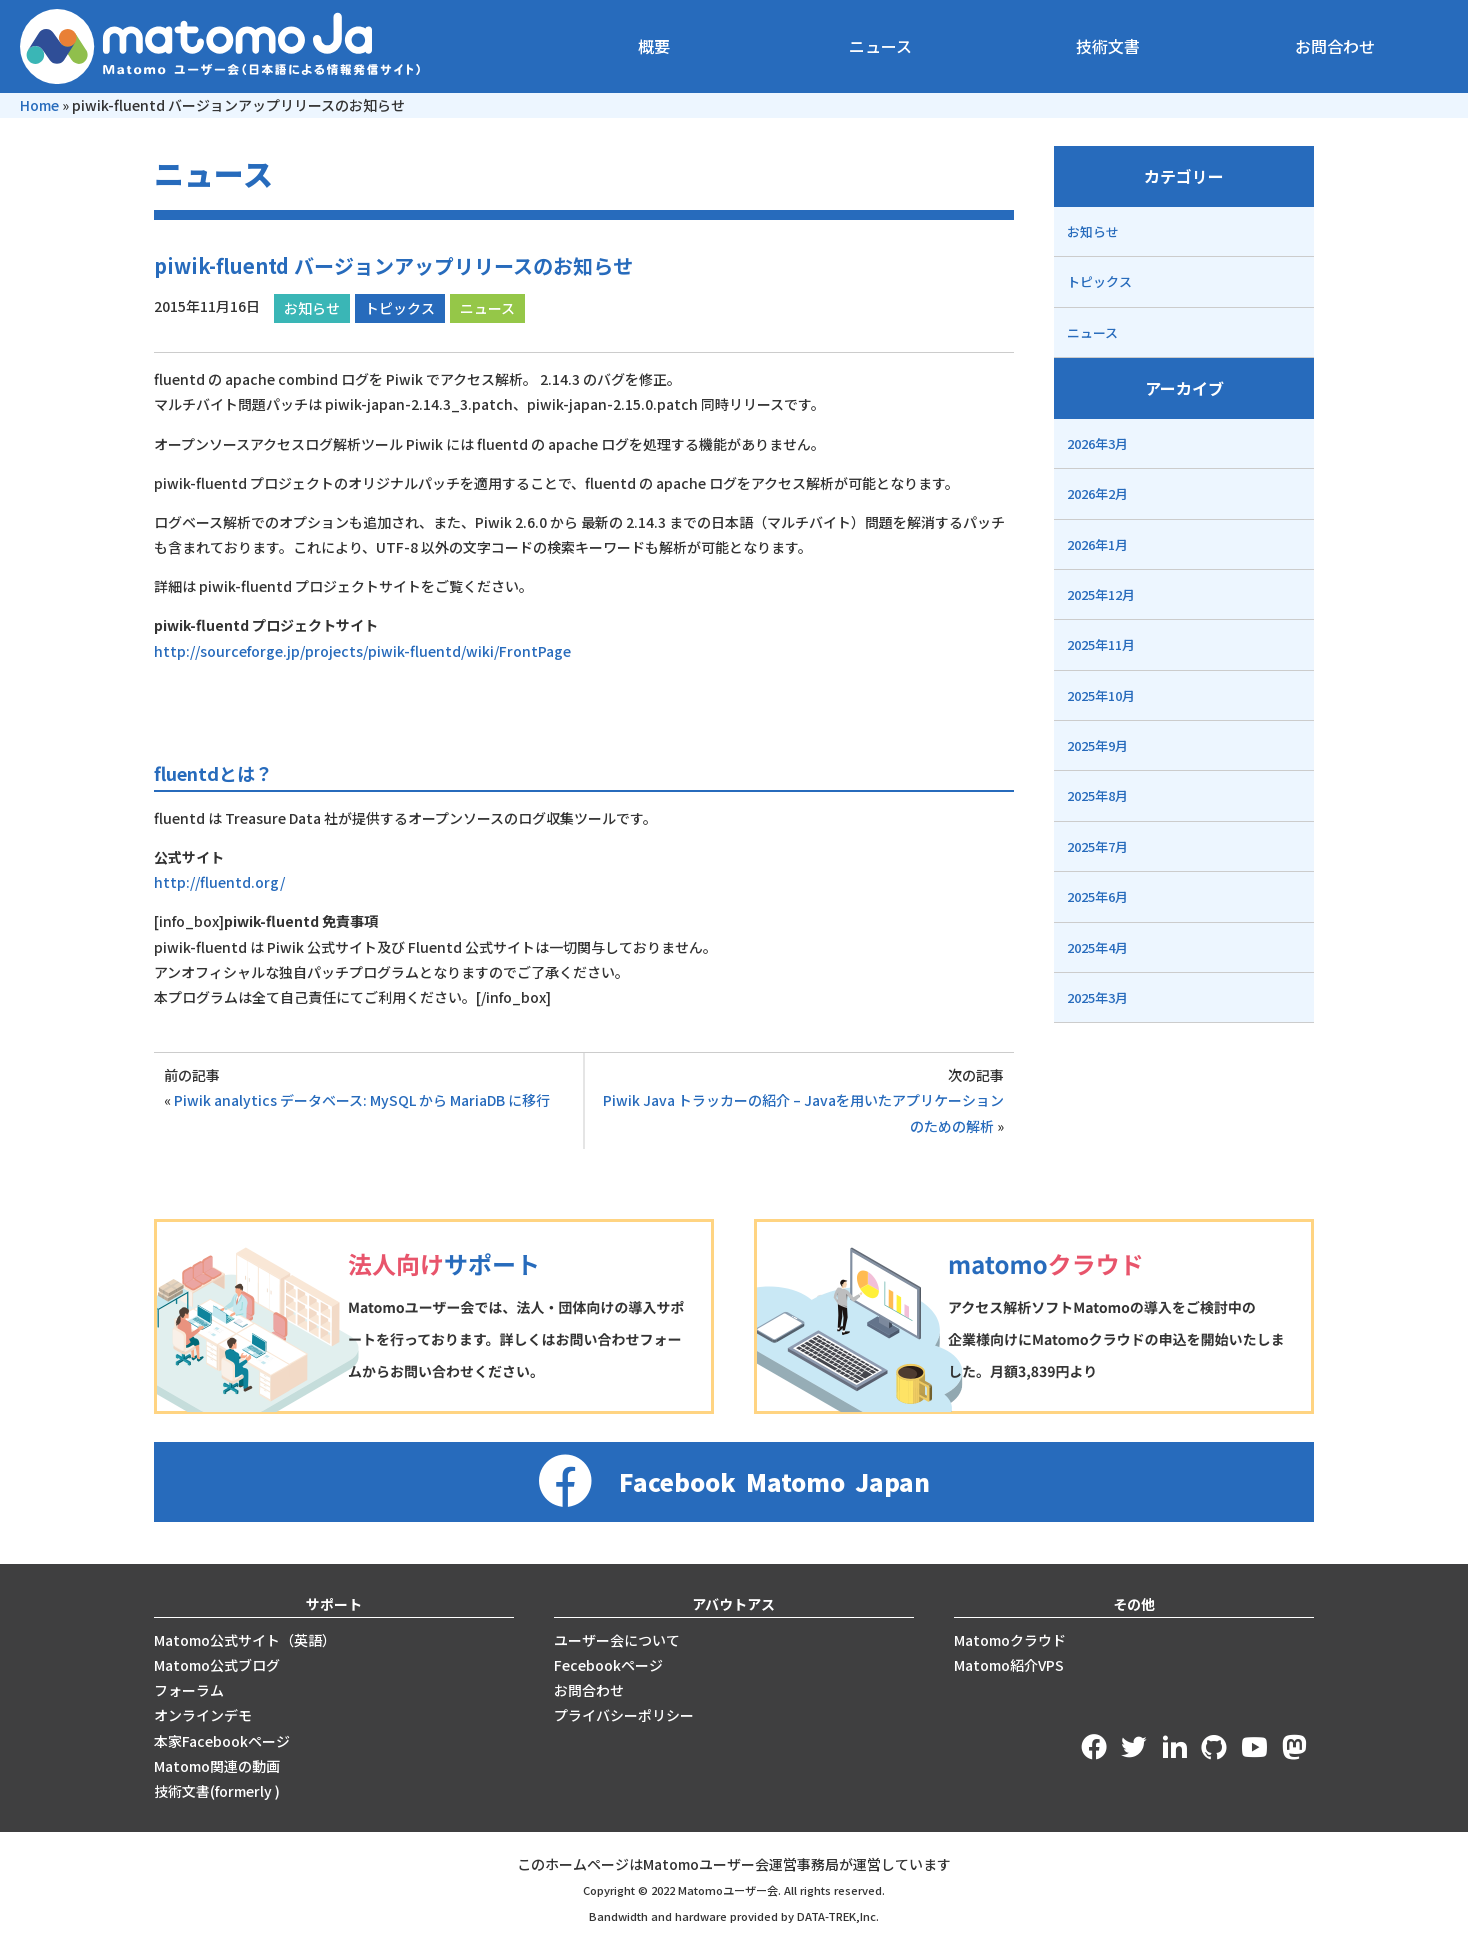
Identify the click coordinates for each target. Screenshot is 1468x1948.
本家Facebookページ (222, 1741)
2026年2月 (1097, 493)
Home (39, 105)
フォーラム (189, 1690)
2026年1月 (1097, 544)
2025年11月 (1101, 644)
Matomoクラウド (1010, 1640)
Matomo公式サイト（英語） (245, 1640)
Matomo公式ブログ (217, 1665)
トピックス (400, 308)
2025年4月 (1097, 947)
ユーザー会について (617, 1640)
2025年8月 (1097, 795)
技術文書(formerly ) (217, 1791)
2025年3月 (1097, 997)
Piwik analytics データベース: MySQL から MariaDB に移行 (362, 1100)
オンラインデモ (203, 1715)
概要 (654, 46)
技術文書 (1108, 46)
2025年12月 (1101, 594)
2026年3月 (1097, 443)
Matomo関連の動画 (217, 1766)
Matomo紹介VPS (1009, 1665)
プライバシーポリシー (624, 1715)
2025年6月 (1097, 896)
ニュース (880, 46)
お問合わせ (1335, 46)
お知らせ (312, 308)
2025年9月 (1097, 745)
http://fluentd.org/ (219, 882)
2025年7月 (1097, 846)
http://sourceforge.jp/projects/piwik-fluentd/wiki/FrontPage (362, 651)
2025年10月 (1101, 695)
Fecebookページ (608, 1665)
